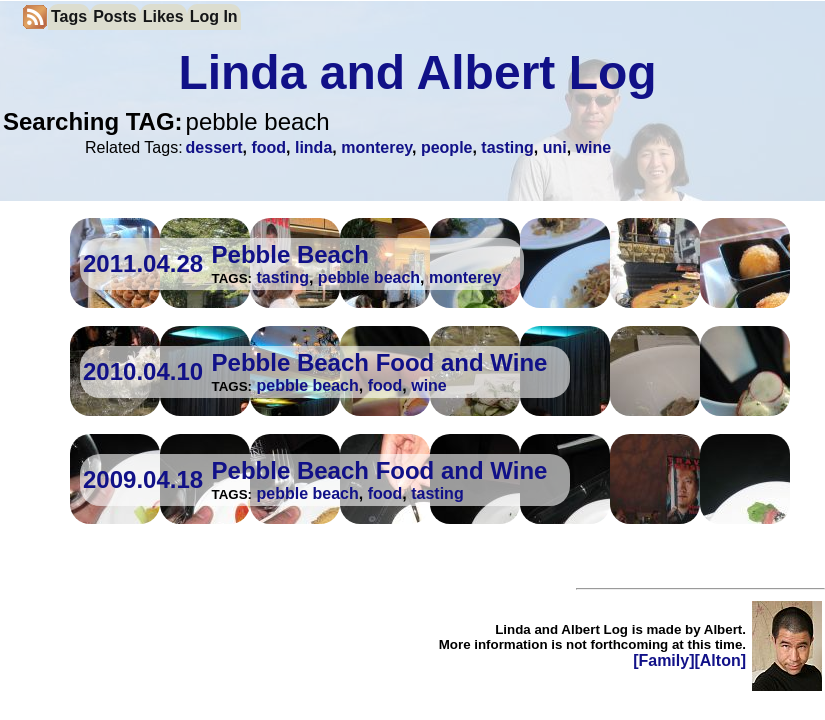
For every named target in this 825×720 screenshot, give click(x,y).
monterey (376, 147)
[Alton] (720, 660)
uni (555, 147)
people (447, 147)
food (268, 147)
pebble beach (369, 277)
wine (594, 147)
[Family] (663, 660)
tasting (507, 147)
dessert (214, 147)
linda (313, 147)
